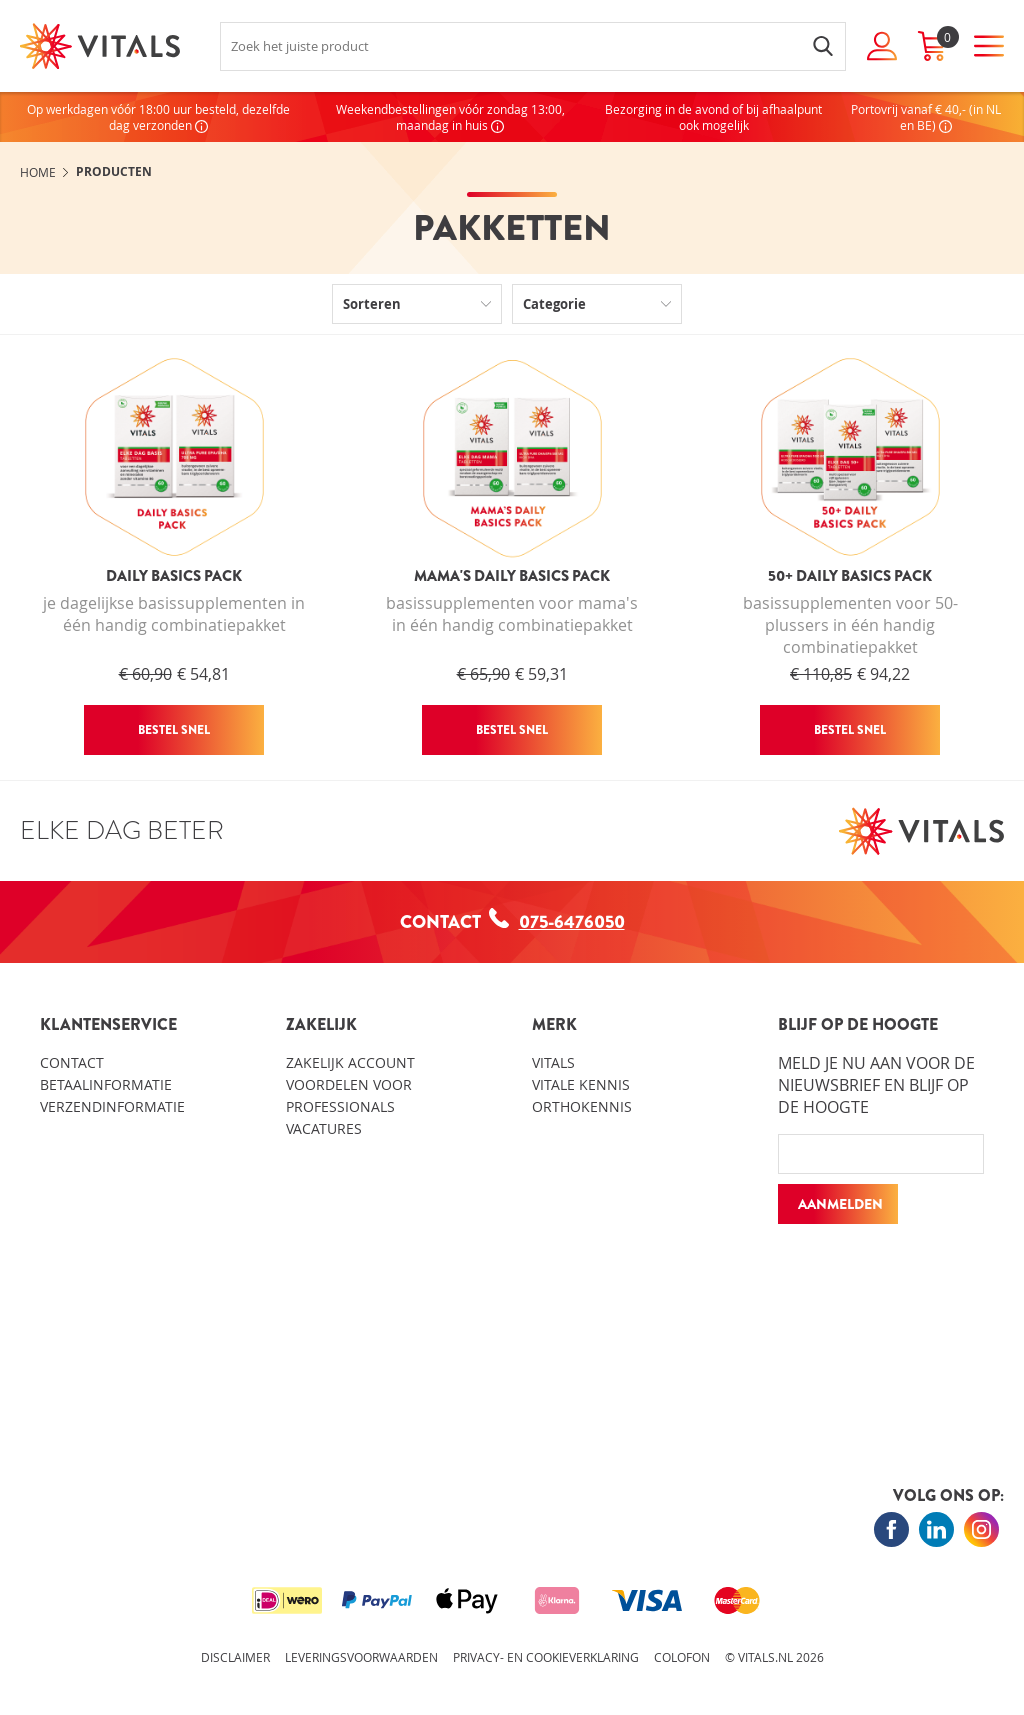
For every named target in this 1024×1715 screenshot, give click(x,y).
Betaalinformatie (106, 1084)
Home (38, 172)
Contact (72, 1062)
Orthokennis (582, 1106)
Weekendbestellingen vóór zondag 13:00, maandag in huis (450, 117)
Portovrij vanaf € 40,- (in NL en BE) (926, 117)
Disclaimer (235, 1657)
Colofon (682, 1657)
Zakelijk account (350, 1062)
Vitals (553, 1062)
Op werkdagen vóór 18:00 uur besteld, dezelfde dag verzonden (158, 117)
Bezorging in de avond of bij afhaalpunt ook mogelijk (713, 117)
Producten (114, 171)
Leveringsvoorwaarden (361, 1657)
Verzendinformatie (112, 1106)
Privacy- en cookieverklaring (546, 1657)
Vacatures (324, 1128)
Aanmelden (840, 1204)
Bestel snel (174, 730)
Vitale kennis (581, 1084)
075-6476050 (557, 921)
